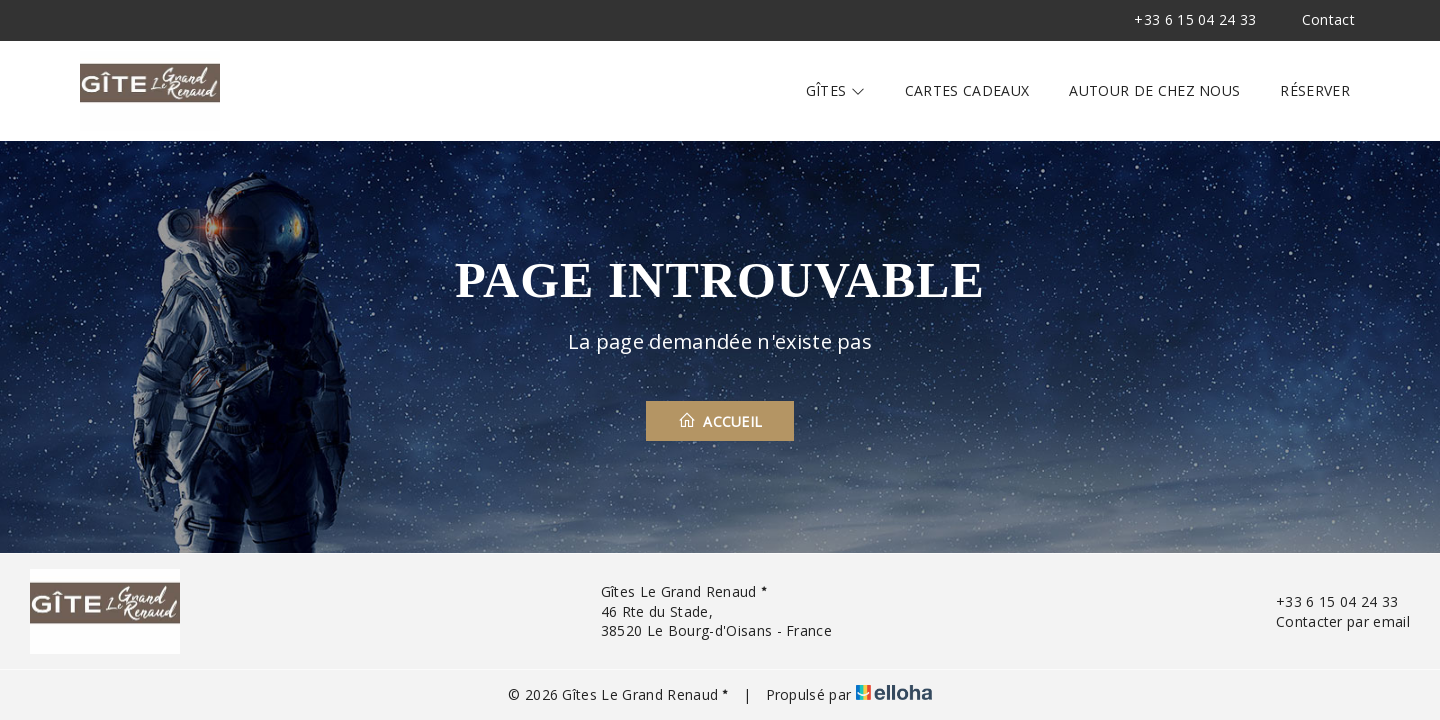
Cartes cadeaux (967, 90)
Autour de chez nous (1154, 90)
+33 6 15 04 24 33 (1325, 601)
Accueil (720, 421)
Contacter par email (1331, 621)
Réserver (1315, 90)
